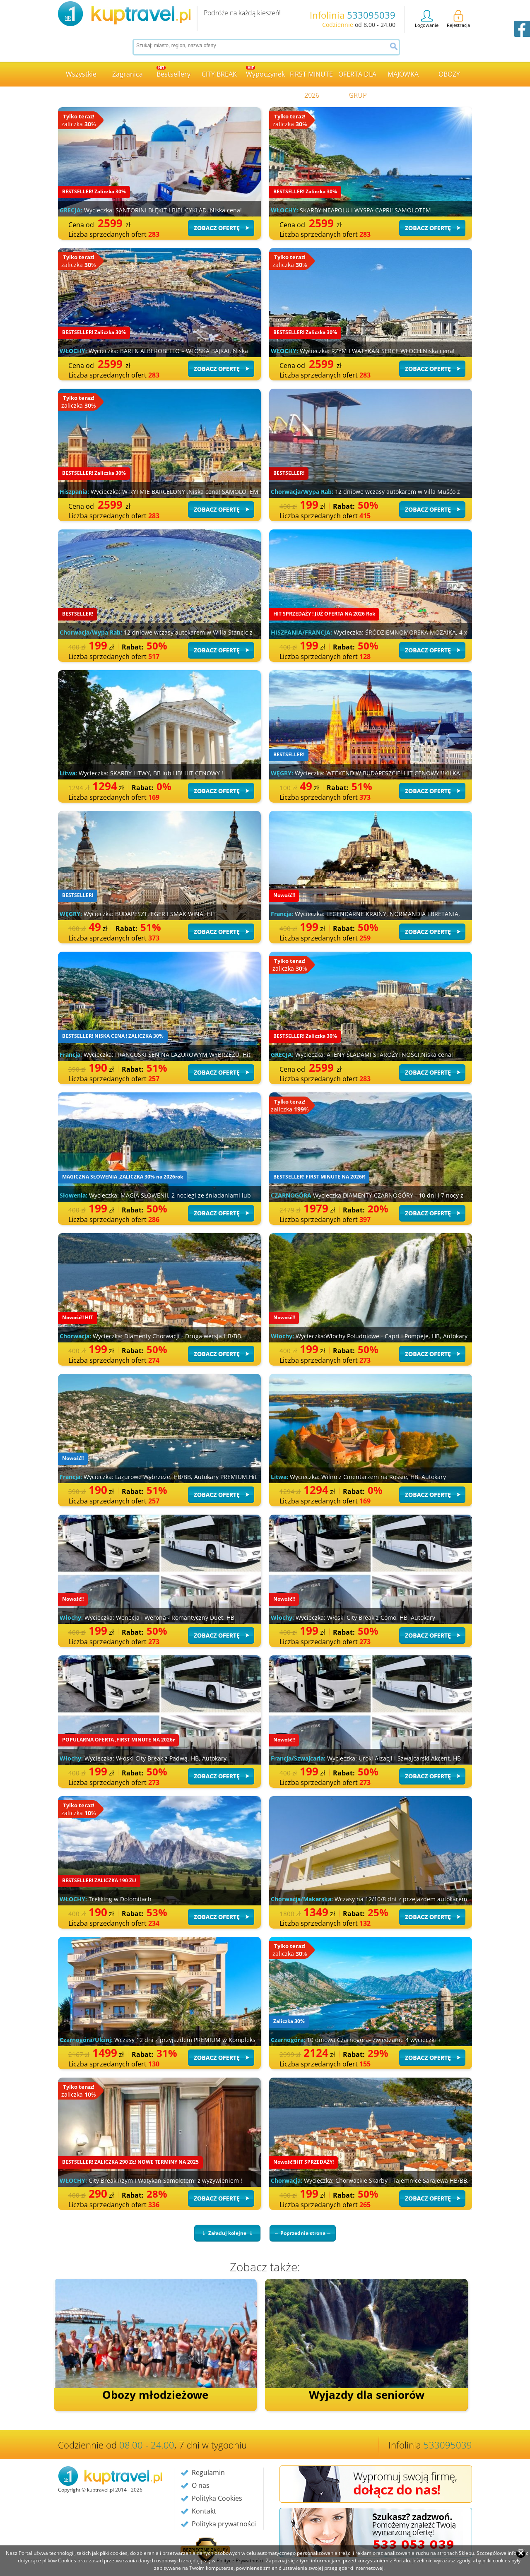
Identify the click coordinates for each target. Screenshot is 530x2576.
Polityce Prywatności (240, 2560)
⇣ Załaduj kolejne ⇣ (227, 2233)
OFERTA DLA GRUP (357, 78)
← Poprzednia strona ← (303, 2233)
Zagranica (127, 74)
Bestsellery (173, 72)
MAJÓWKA (403, 74)
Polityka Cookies (217, 2498)
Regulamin (208, 2472)
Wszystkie (81, 74)
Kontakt (204, 2511)
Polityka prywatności (224, 2523)
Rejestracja (458, 19)
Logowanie (426, 19)
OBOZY (449, 74)
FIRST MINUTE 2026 (311, 78)
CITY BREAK (219, 74)
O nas (201, 2485)
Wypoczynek (265, 72)
